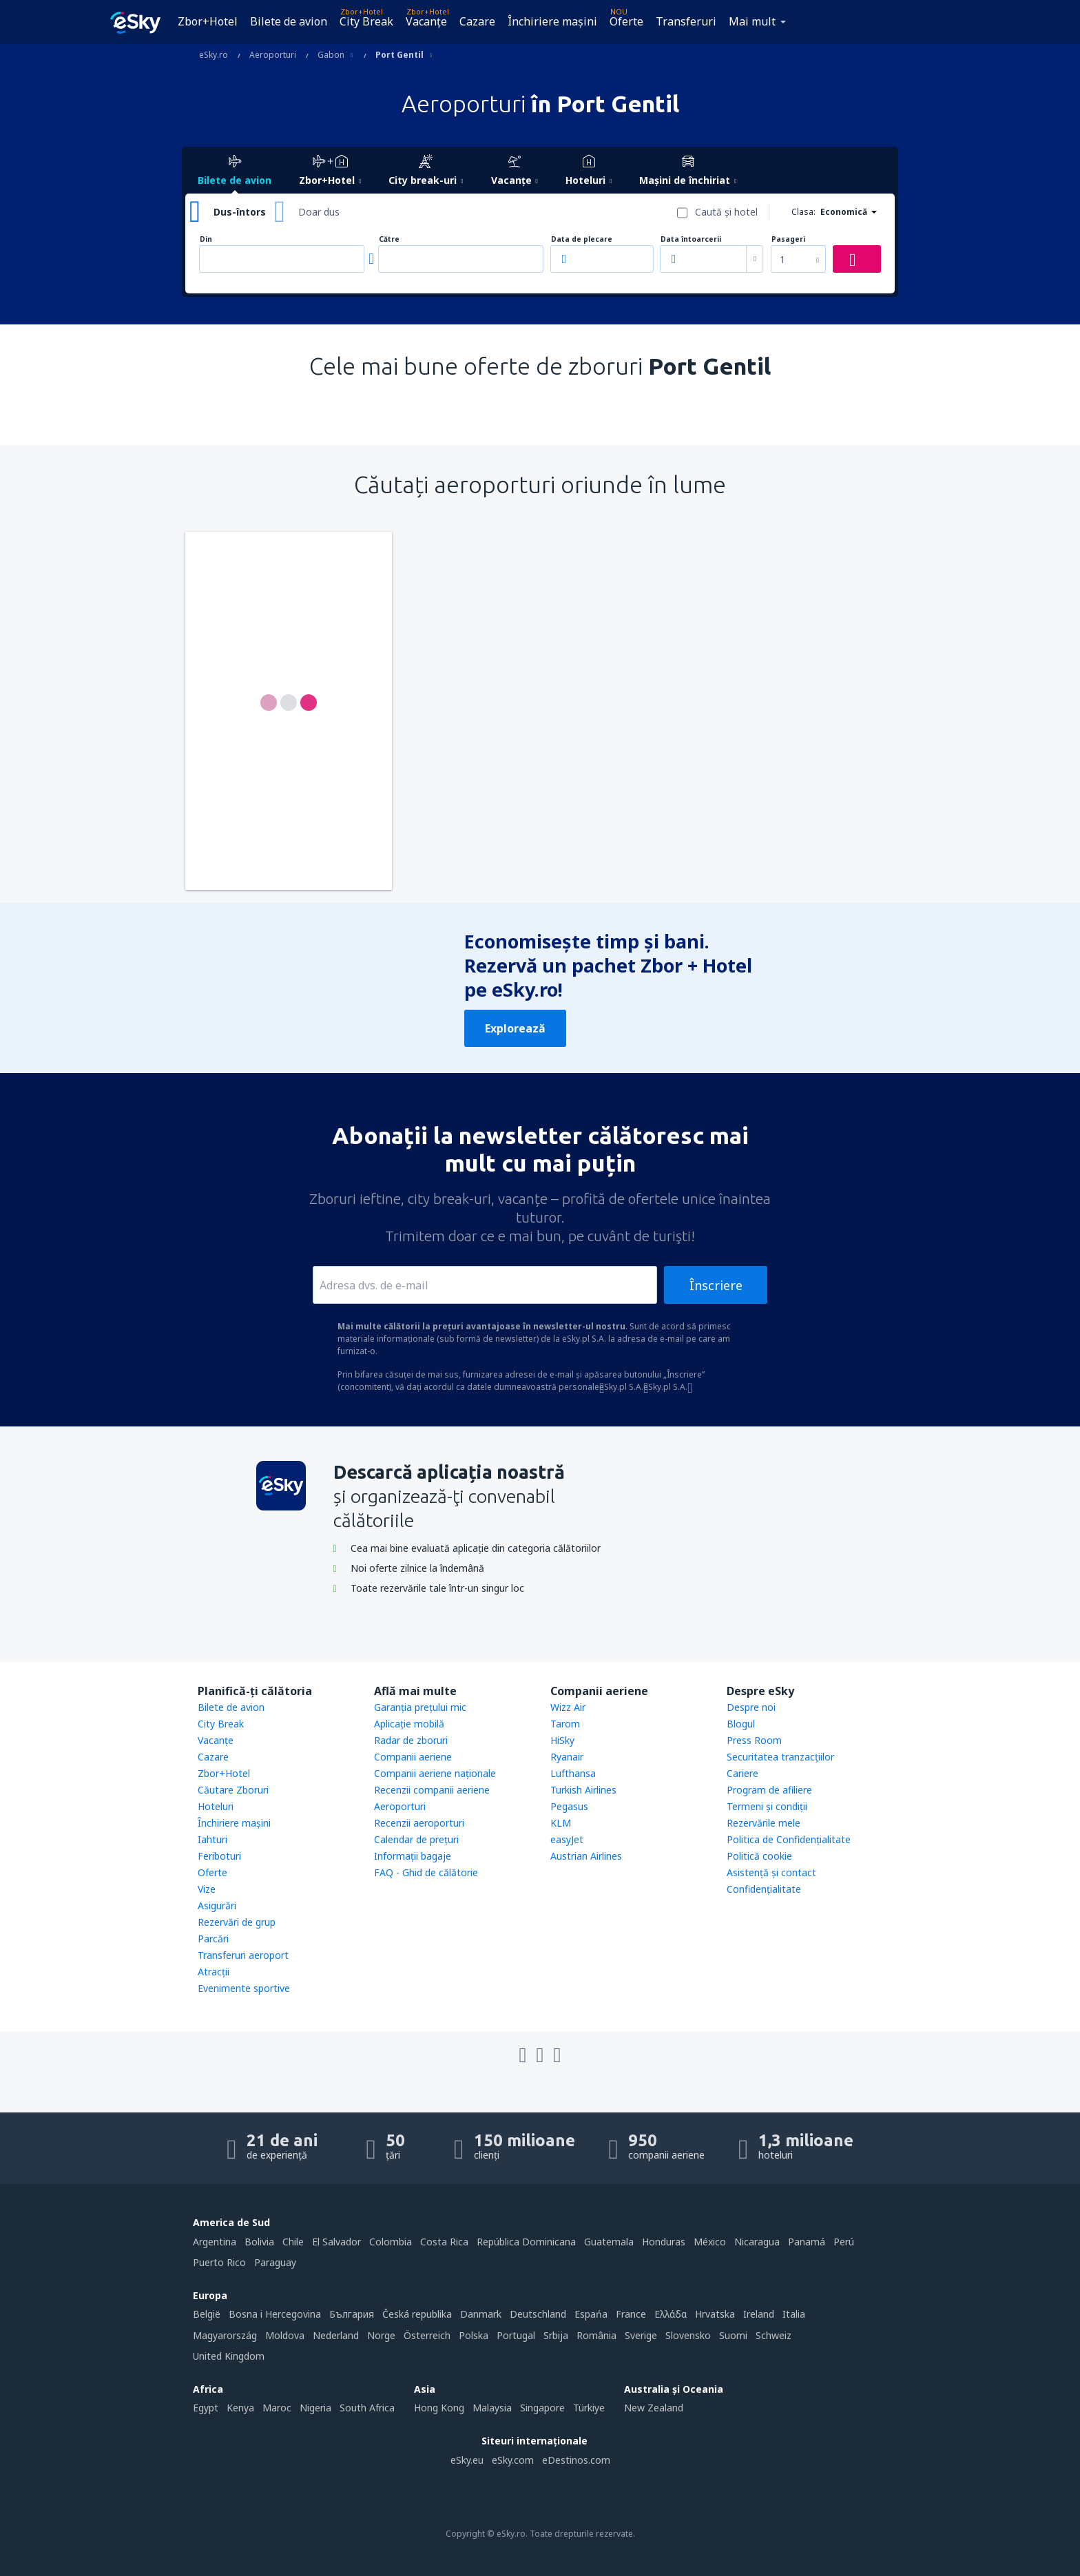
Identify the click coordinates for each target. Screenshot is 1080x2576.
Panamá (806, 2241)
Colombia (390, 2241)
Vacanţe (426, 21)
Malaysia (492, 2407)
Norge (381, 2335)
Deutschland (538, 2313)
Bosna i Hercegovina (275, 2313)
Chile (293, 2241)
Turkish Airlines (583, 1789)
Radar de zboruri (411, 1740)
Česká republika (417, 2313)
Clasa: (803, 212)
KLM (560, 1822)
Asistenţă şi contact (771, 1872)
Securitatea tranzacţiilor (780, 1756)
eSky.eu (467, 2459)
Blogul (741, 1723)
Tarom (565, 1723)
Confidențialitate (764, 1888)
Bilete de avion (288, 21)
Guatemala (609, 2241)
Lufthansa (573, 1773)
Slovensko (688, 2335)
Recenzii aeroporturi (419, 1822)
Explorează (515, 1028)
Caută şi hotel (726, 211)
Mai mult (752, 21)
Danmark (480, 2313)
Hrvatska (715, 2313)
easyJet (566, 1839)
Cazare (477, 21)
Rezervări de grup (237, 1922)
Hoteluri (215, 1806)
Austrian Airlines (586, 1855)
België (206, 2313)
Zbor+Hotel (208, 21)
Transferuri (686, 21)
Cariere (742, 1773)
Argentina (214, 2241)
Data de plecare (581, 239)
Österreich (427, 2335)
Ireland (758, 2313)
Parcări (213, 1938)
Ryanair (566, 1756)
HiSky (562, 1740)
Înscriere (715, 1285)
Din (206, 239)
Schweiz (773, 2335)
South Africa (367, 2407)
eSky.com (513, 2459)
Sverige (641, 2335)
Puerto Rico (219, 2262)
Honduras (663, 2241)
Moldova (284, 2335)
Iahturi (212, 1839)
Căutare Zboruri (233, 1789)
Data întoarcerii (691, 239)
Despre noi (751, 1707)
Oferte (626, 21)
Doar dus (319, 211)
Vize (207, 1888)
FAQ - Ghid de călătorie (426, 1872)
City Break (366, 21)
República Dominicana (526, 2241)
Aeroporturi (400, 1806)
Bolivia (259, 2241)
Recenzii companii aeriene (432, 1789)
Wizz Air (567, 1707)
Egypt (205, 2407)
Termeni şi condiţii (767, 1806)
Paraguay (275, 2262)
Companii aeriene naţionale (435, 1773)
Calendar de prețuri (416, 1839)
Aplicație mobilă (409, 1723)
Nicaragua (757, 2241)
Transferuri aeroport (243, 1955)
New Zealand (653, 2407)
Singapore (542, 2407)
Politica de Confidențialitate (789, 1839)
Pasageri (788, 239)
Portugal (516, 2335)
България (351, 2313)
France (631, 2313)
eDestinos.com (576, 2459)
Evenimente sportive (244, 1988)
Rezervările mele (763, 1822)
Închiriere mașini (552, 21)
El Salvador (336, 2241)
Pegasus (569, 1806)
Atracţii (213, 1971)
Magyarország (225, 2335)
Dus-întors (240, 211)
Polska (473, 2335)
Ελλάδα (670, 2313)
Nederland (336, 2335)
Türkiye (589, 2407)
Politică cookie (759, 1855)
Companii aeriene (413, 1756)
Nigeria (315, 2407)
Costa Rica (444, 2241)
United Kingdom (228, 2355)
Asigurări (217, 1905)
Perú (843, 2241)
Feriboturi (219, 1855)
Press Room (754, 1740)
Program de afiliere (769, 1789)
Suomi (733, 2335)
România (596, 2335)
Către (389, 239)
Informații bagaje (412, 1855)
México (710, 2241)
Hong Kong (439, 2407)
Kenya (240, 2407)
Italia (793, 2313)
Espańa (591, 2313)
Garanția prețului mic (420, 1707)
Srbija (555, 2335)
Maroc (276, 2407)
